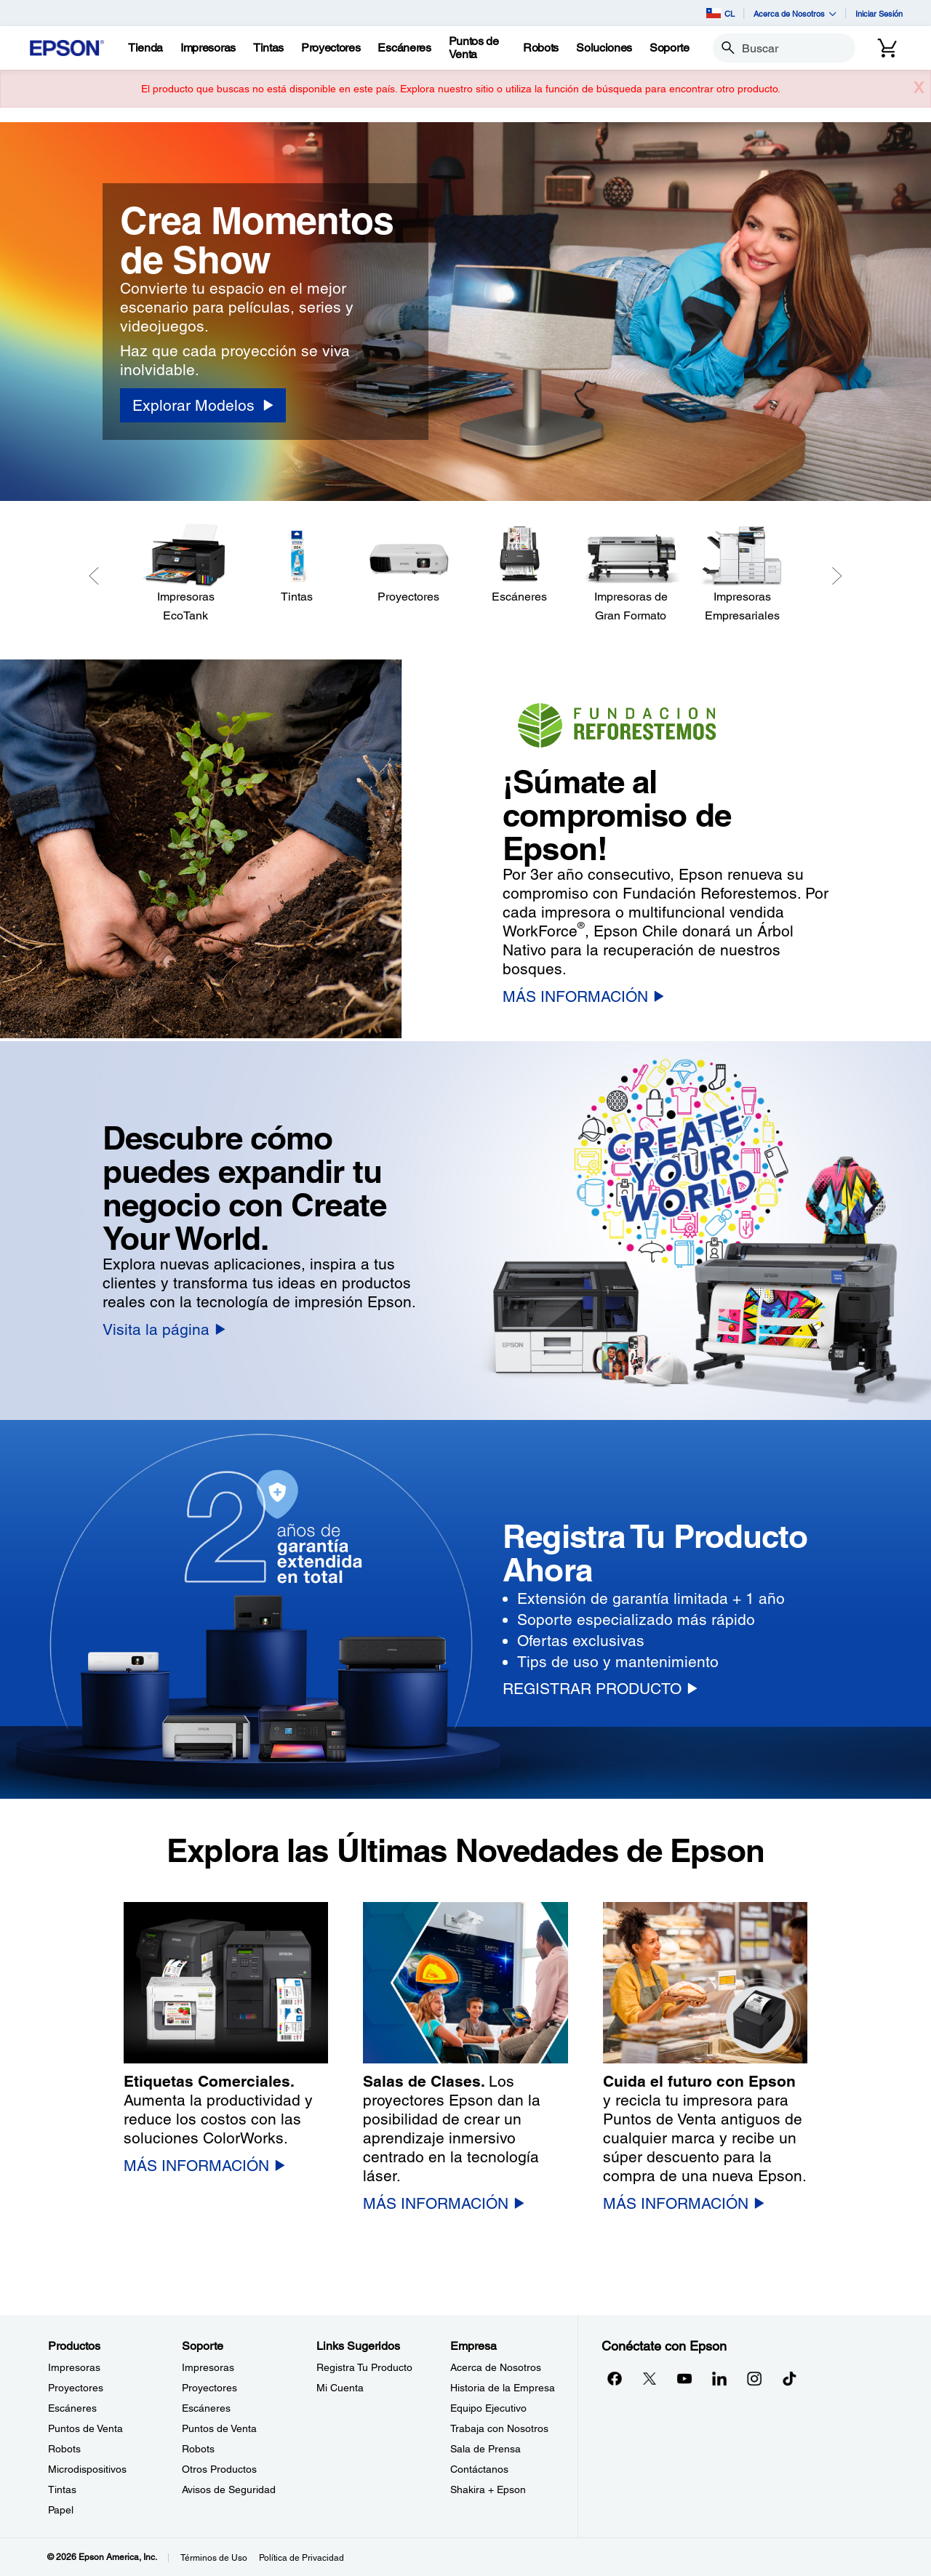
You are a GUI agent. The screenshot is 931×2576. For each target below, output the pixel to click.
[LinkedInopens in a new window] (719, 2378)
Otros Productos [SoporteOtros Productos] (219, 2469)
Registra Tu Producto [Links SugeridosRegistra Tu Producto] (364, 2367)
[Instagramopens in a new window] (754, 2378)
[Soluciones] (604, 48)
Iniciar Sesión (879, 13)
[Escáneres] (519, 564)
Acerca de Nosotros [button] (795, 13)
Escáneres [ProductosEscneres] (72, 2408)
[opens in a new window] (789, 2378)
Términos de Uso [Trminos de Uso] (213, 2558)
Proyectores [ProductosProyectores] (75, 2388)
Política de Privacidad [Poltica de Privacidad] (301, 2558)
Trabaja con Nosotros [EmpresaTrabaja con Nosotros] (499, 2428)
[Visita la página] (164, 1329)
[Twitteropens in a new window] (649, 2378)
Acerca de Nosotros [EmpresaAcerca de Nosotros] (495, 2367)
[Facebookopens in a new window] (615, 2378)
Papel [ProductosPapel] (60, 2510)
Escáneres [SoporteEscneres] (206, 2408)
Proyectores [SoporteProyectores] (209, 2388)
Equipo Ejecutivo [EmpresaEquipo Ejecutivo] (488, 2408)
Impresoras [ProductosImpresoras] (74, 2367)
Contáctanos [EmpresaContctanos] (479, 2469)
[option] (465, 311)
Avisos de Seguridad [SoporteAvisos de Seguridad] (229, 2489)
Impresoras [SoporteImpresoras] (208, 2367)
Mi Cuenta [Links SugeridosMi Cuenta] (340, 2388)
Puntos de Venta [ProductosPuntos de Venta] (85, 2428)
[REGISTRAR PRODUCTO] (600, 1689)
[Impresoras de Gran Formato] (631, 574)
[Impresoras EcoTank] (185, 574)
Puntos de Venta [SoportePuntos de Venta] (219, 2428)
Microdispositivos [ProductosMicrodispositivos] (87, 2469)
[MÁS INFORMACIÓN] (583, 996)
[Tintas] (268, 48)
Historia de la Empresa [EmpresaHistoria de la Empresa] (502, 2388)
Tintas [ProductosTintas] (62, 2489)
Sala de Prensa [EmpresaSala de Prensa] (485, 2449)
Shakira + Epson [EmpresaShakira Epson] (488, 2489)
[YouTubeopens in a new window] (684, 2378)
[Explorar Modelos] (203, 405)
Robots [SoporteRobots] (198, 2449)
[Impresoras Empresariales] (742, 574)
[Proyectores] (408, 564)
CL (720, 13)
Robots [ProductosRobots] (64, 2449)
